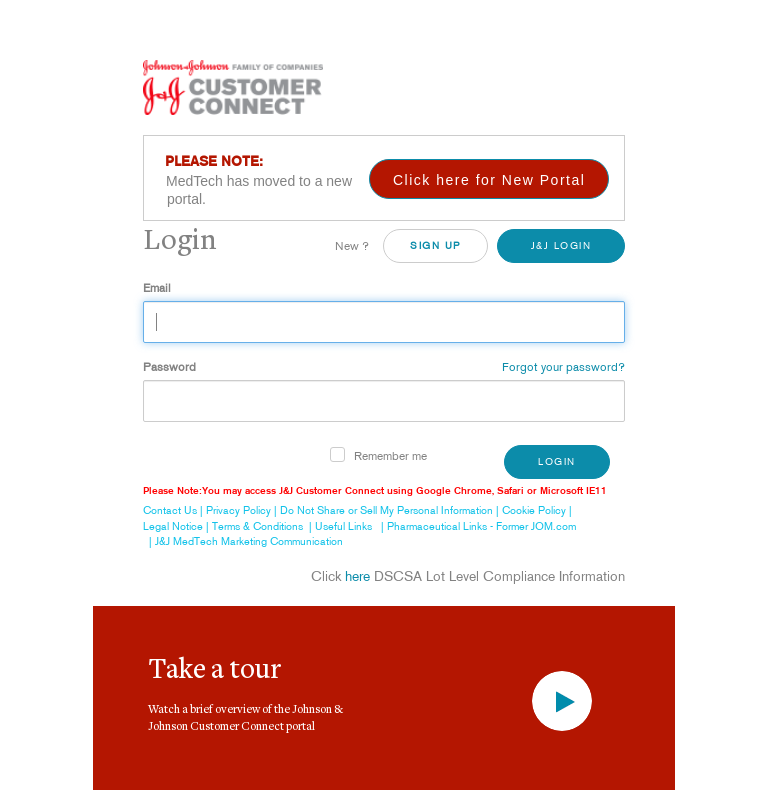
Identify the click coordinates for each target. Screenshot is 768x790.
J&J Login (561, 245)
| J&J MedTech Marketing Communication (243, 541)
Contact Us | (174, 510)
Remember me (390, 455)
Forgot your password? (563, 366)
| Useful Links (337, 526)
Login (557, 461)
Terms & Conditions (257, 526)
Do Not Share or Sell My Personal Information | (391, 510)
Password (169, 366)
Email (157, 287)
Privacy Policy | (243, 510)
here (357, 576)
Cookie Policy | (538, 510)
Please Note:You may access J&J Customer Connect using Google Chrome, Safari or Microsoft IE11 (375, 490)
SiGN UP (435, 245)
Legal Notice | (177, 526)
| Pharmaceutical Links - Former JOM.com (475, 526)
